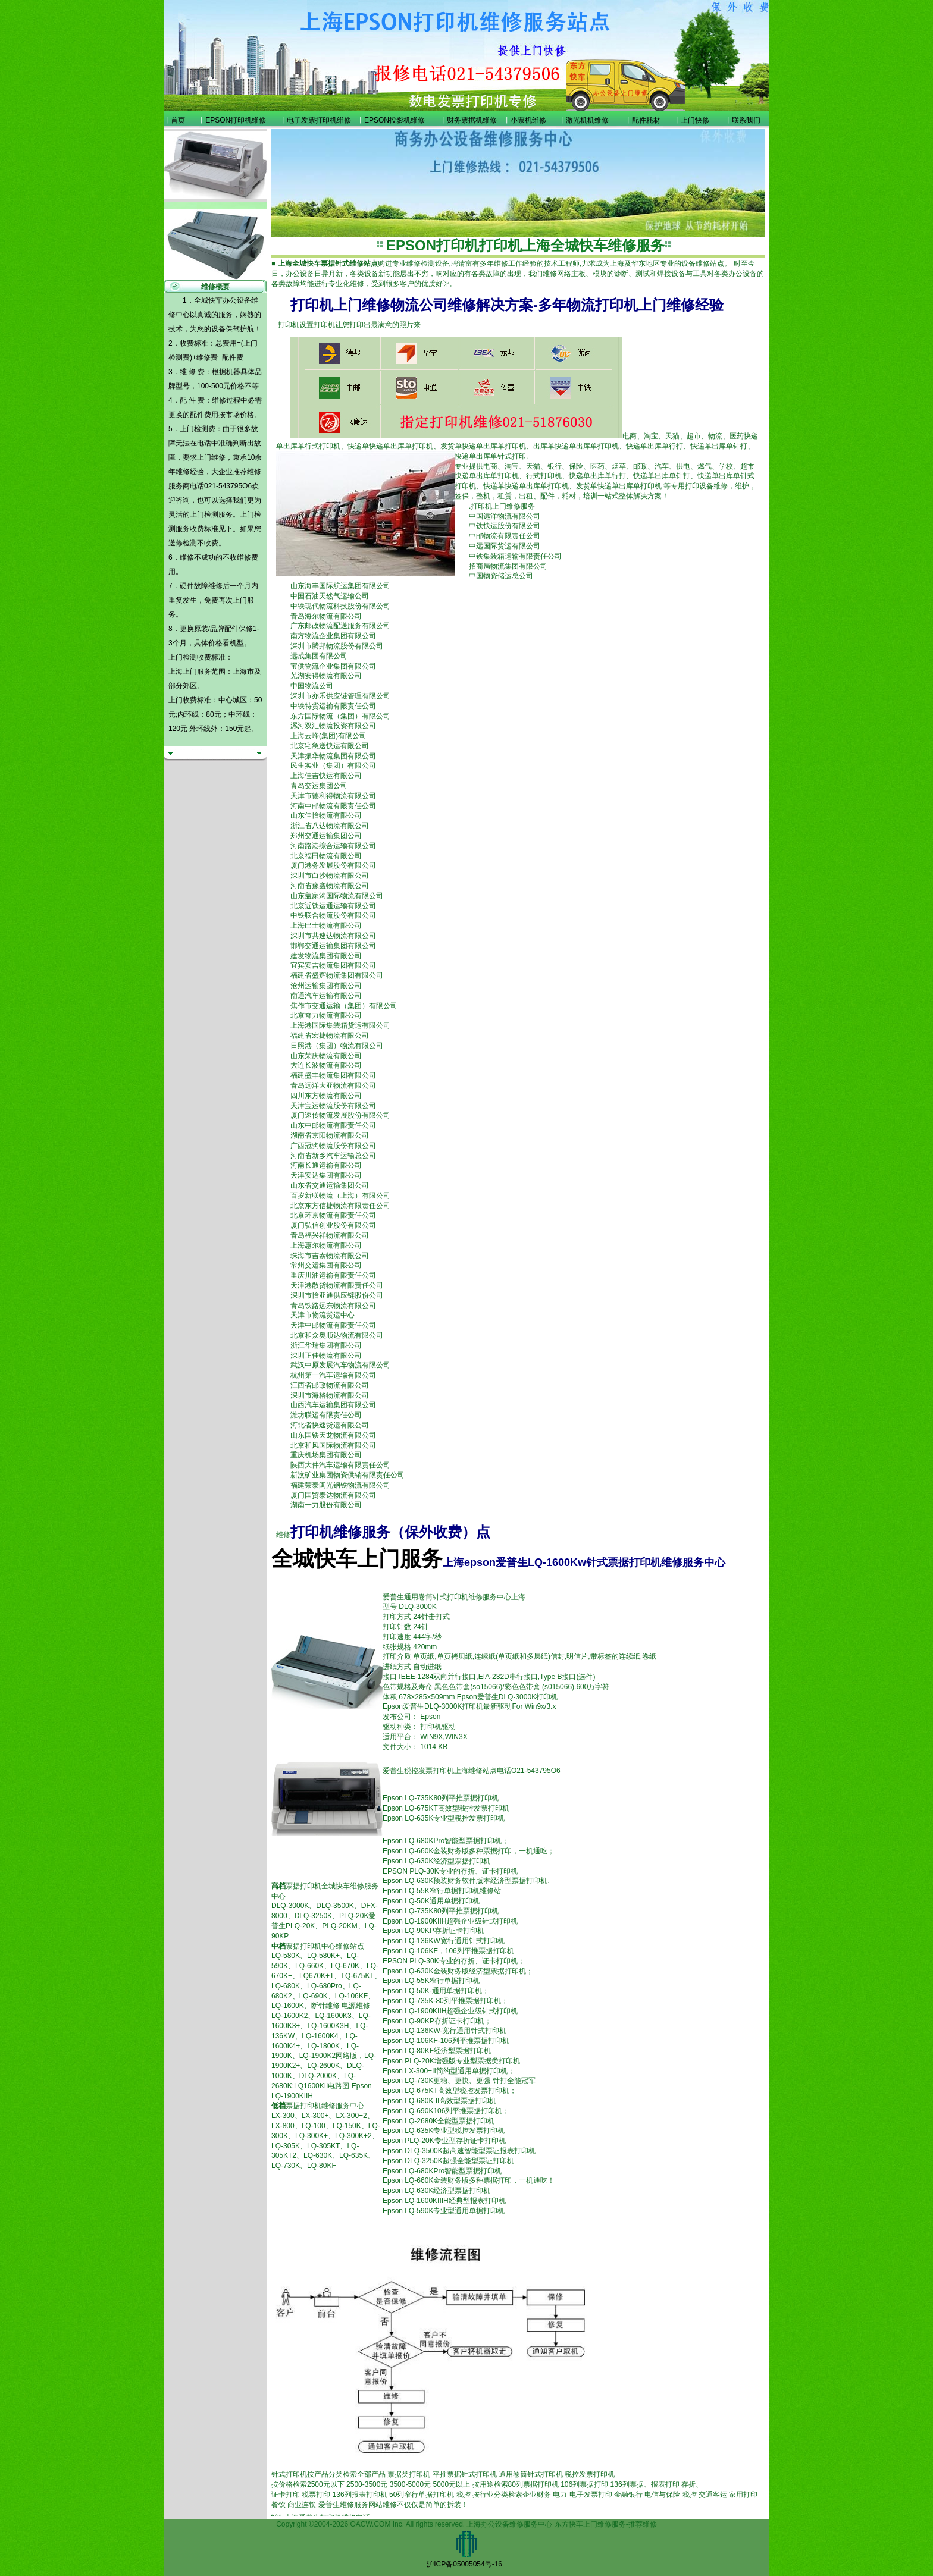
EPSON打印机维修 (235, 120)
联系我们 (746, 120)
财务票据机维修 (472, 120)
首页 (178, 120)
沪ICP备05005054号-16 (464, 2564)
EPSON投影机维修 (394, 120)
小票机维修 (528, 120)
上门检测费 (197, 429)
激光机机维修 (587, 120)
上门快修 (695, 120)
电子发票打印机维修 (319, 120)
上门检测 (204, 514)
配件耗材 (646, 120)
